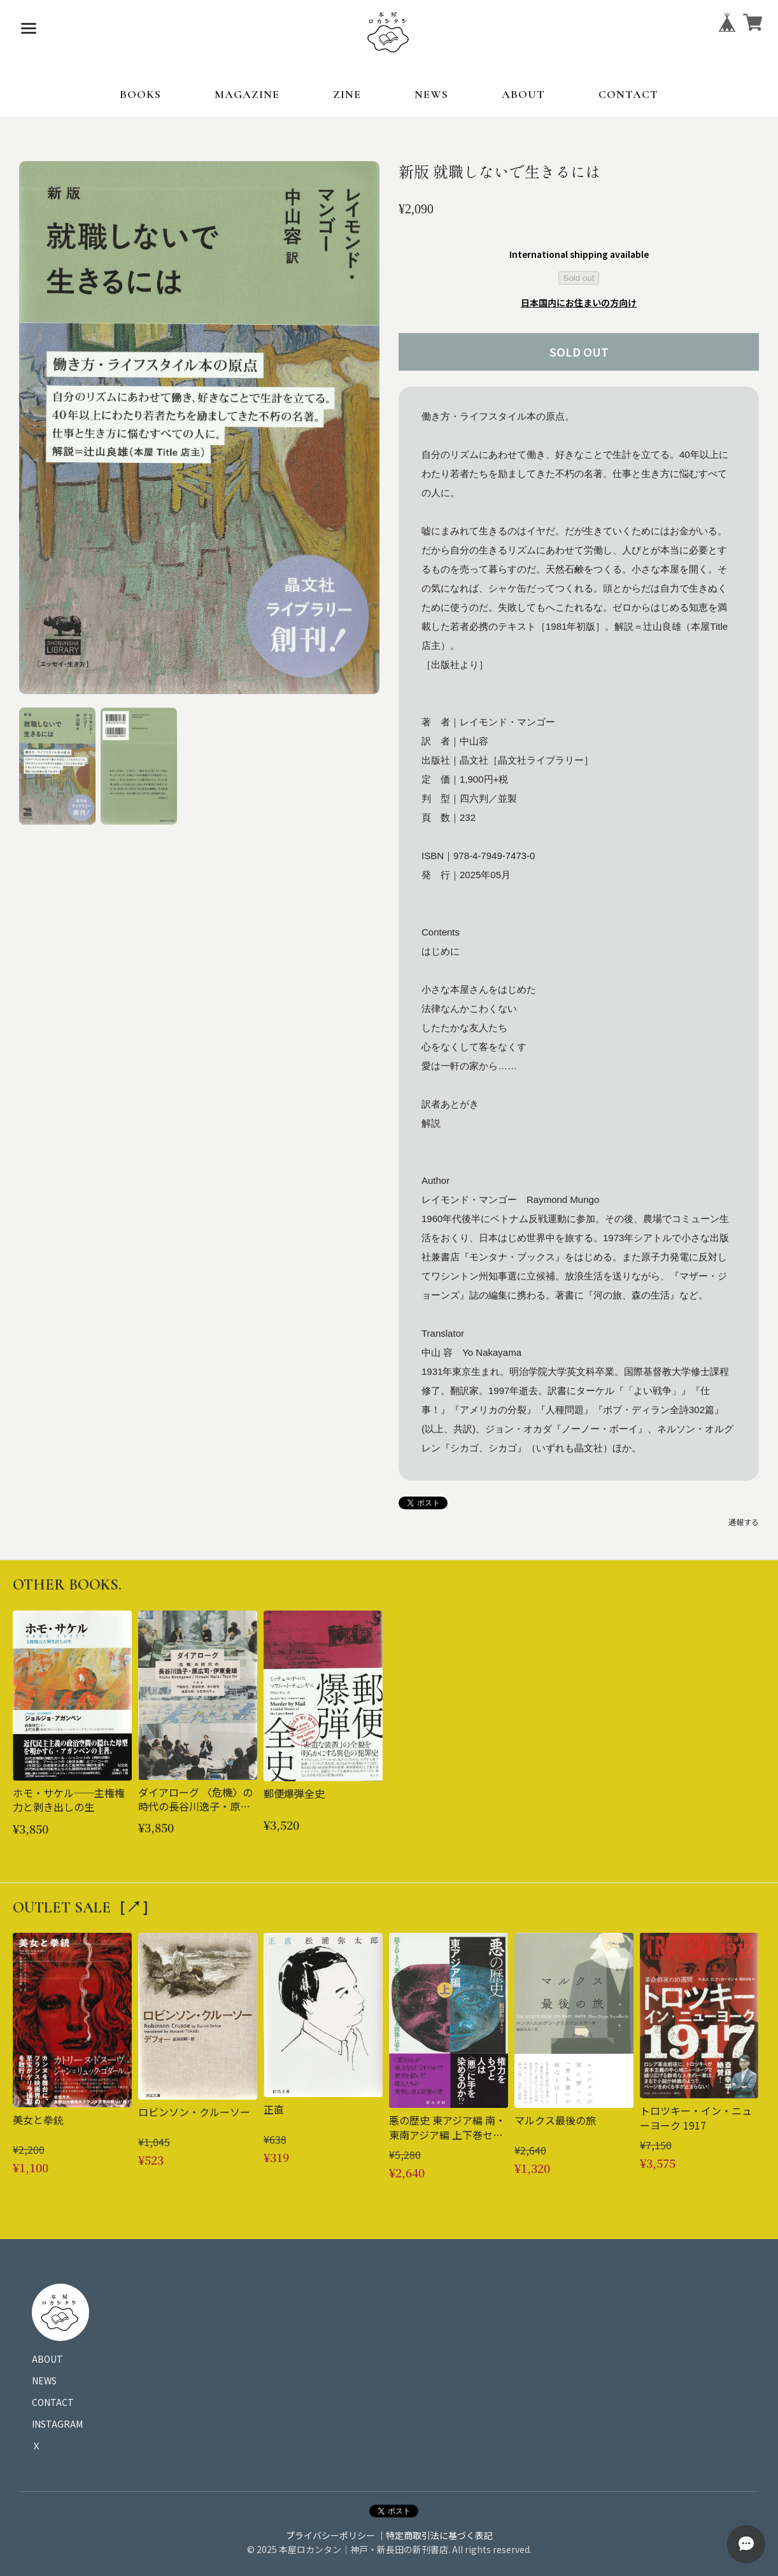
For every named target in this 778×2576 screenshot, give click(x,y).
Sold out (579, 278)
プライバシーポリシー (330, 2535)
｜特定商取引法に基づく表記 (435, 2535)
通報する (743, 1521)
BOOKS (140, 94)
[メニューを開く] (29, 29)
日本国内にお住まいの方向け (579, 302)
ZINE (347, 94)
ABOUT (523, 94)
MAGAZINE (247, 94)
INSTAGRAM (57, 2423)
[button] (57, 766)
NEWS (431, 94)
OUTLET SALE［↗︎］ (85, 1907)
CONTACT (628, 94)
